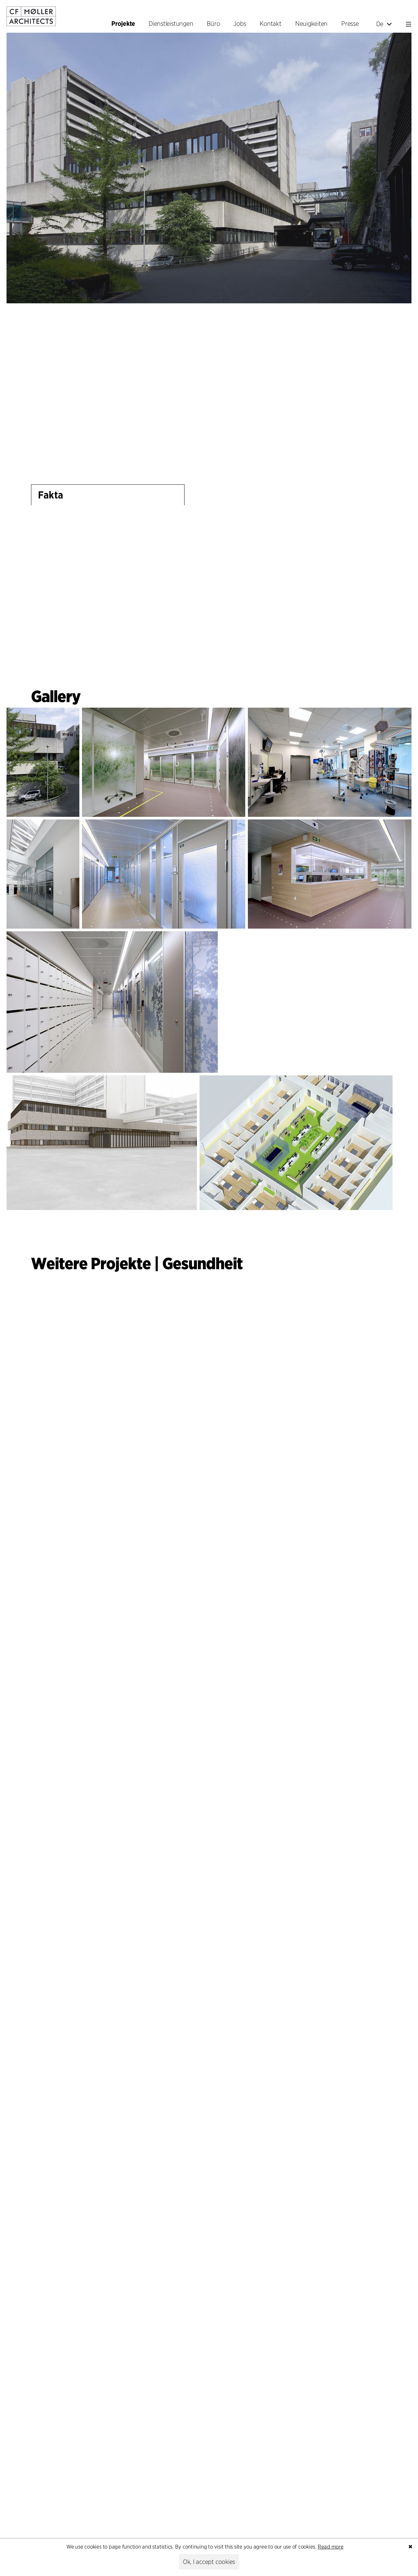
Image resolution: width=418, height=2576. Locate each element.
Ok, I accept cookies (209, 2562)
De (384, 24)
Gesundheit (202, 1263)
